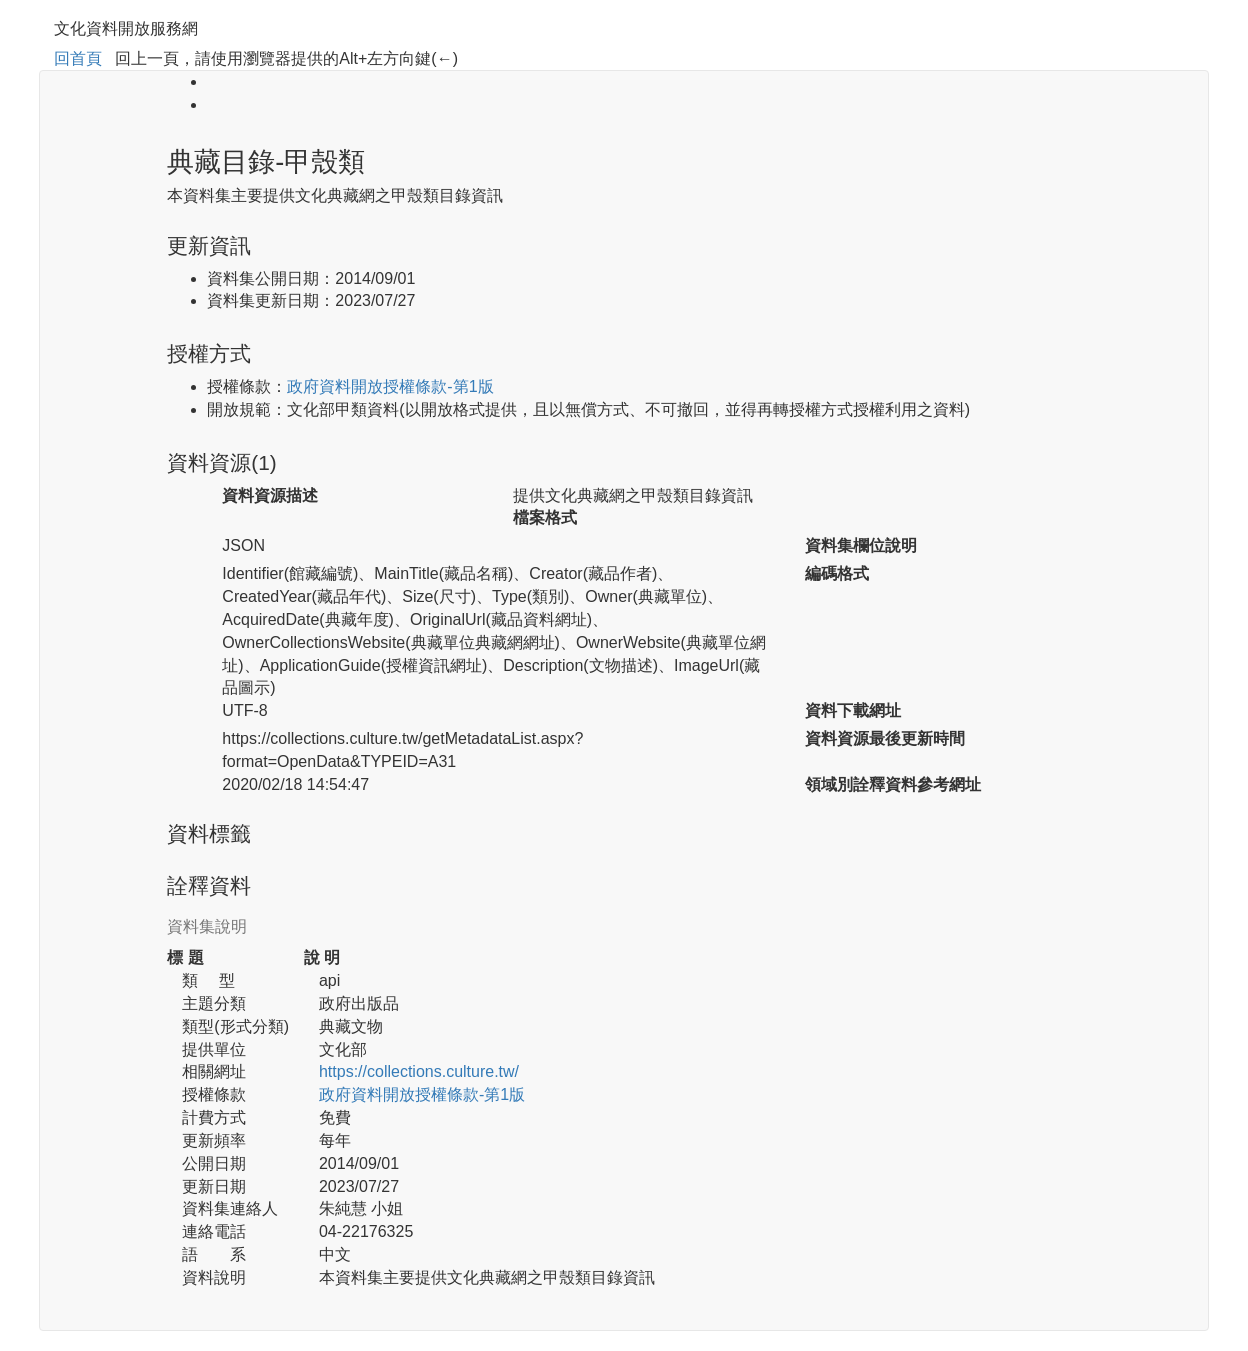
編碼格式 (837, 573)
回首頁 (78, 58)
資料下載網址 (853, 710)
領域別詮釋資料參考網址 (893, 784)
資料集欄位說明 (861, 545)
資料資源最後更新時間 (885, 738)
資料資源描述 (270, 495)
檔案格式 (545, 517)
